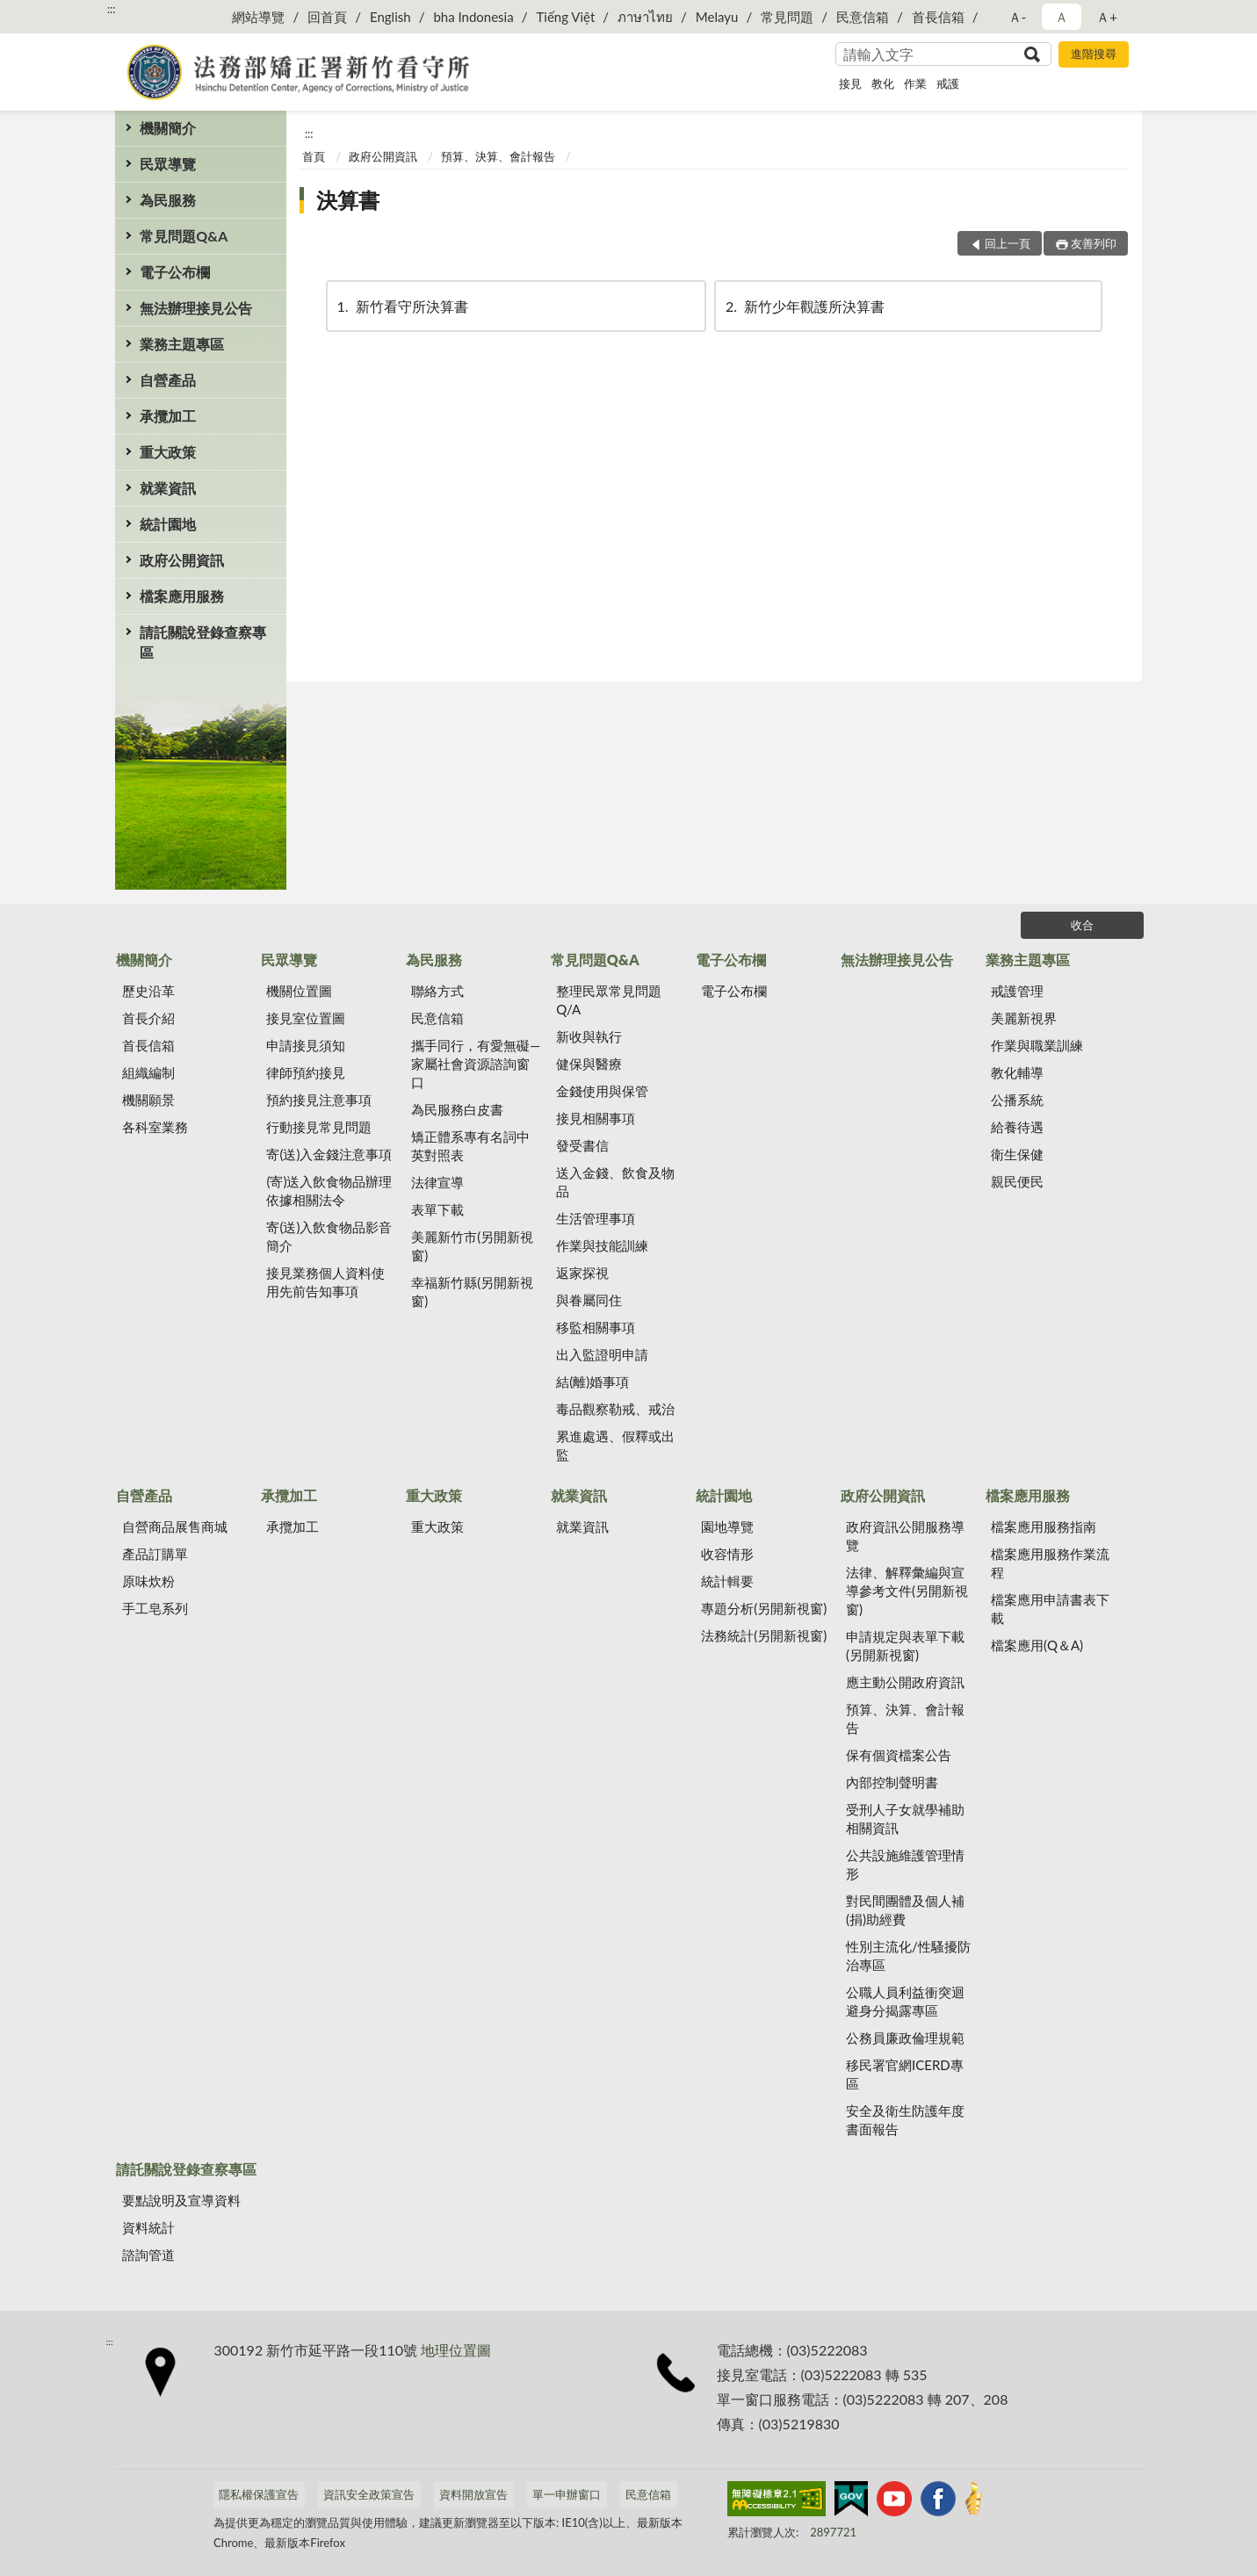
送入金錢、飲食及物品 (615, 1182)
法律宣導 (437, 1182)
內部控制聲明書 (892, 1782)
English (390, 17)
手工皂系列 (155, 1608)
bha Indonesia (473, 17)
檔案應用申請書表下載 (1050, 1608)
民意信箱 (862, 17)
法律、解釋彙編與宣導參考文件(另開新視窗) (907, 1590)
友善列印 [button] (1093, 243)
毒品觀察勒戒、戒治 (615, 1409)
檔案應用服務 (182, 596)
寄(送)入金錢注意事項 (329, 1154)
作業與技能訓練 (602, 1245)
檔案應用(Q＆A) (1037, 1645)
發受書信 (582, 1145)
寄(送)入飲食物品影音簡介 (329, 1236)
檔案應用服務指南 (1043, 1526)
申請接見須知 (305, 1045)
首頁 (313, 156)
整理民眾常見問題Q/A (608, 1000)
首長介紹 (148, 1018)
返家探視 (582, 1273)
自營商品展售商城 (175, 1526)
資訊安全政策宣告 (369, 2494)
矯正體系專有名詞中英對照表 (470, 1146)
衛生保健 (1017, 1154)
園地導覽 (727, 1526)
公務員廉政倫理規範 (905, 2038)
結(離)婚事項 (592, 1381)
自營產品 (168, 380)
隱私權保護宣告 (259, 2494)
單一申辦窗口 (566, 2494)
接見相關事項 (595, 1118)
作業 (915, 83)
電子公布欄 (175, 271)
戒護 (947, 83)
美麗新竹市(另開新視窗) (472, 1246)
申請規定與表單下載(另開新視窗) (905, 1645)
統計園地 (168, 524)
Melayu (717, 17)
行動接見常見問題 (319, 1127)
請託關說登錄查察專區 (203, 642)
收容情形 (727, 1554)
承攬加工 (168, 416)
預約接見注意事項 (319, 1100)
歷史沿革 (148, 991)
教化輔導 (1017, 1072)
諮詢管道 (148, 2254)
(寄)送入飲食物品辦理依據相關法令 (329, 1190)
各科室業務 (155, 1127)
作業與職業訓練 (1037, 1045)
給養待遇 (1017, 1127)
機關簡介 (168, 127)
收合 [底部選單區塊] (1082, 925)
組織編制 (148, 1072)
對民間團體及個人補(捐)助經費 (905, 1910)
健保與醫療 (589, 1064)
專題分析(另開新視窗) (764, 1608)
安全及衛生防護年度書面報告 (905, 2120)
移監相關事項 (595, 1327)
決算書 (347, 200)
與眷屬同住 (589, 1300)
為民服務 (168, 199)
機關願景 (148, 1100)
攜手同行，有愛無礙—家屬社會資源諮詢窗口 (475, 1063)
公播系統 (1017, 1100)
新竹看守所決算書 (401, 306)
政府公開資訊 (182, 560)
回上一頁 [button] (1007, 243)
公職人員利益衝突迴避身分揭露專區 (905, 2001)
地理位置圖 (456, 2349)
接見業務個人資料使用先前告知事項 (325, 1282)
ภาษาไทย (645, 17)
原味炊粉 (148, 1581)
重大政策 (168, 452)
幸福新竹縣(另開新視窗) (472, 1291)
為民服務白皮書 (457, 1109)
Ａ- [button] (1017, 17)
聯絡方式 (437, 991)
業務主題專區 (182, 344)
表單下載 (437, 1209)
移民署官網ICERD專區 (905, 2074)
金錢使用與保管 (602, 1091)
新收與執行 (589, 1036)
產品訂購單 (155, 1554)
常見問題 (787, 17)
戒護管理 (1017, 991)
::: (111, 9)
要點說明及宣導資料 (181, 2200)
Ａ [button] (1061, 17)
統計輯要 (727, 1581)
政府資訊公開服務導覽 (905, 1536)
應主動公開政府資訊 (905, 1682)
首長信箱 (938, 17)
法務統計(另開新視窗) (764, 1635)
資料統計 (148, 2227)
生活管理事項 (595, 1218)
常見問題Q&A (184, 235)
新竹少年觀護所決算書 (804, 306)
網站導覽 (258, 17)
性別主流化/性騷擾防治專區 (908, 1955)
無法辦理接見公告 (196, 307)
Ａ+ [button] (1106, 17)
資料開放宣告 (473, 2494)
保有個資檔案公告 (898, 1755)
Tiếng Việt (565, 17)
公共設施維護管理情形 (905, 1864)
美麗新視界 (1024, 1018)
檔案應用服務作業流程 (1050, 1563)
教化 (882, 83)
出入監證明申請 (602, 1354)
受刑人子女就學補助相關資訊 (905, 1818)
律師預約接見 (305, 1072)
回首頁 (327, 17)
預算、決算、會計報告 (498, 156)
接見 (850, 83)
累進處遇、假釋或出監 (615, 1445)
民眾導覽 (168, 163)
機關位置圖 (299, 991)
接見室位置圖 (305, 1018)
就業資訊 (168, 488)
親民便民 (1017, 1181)
